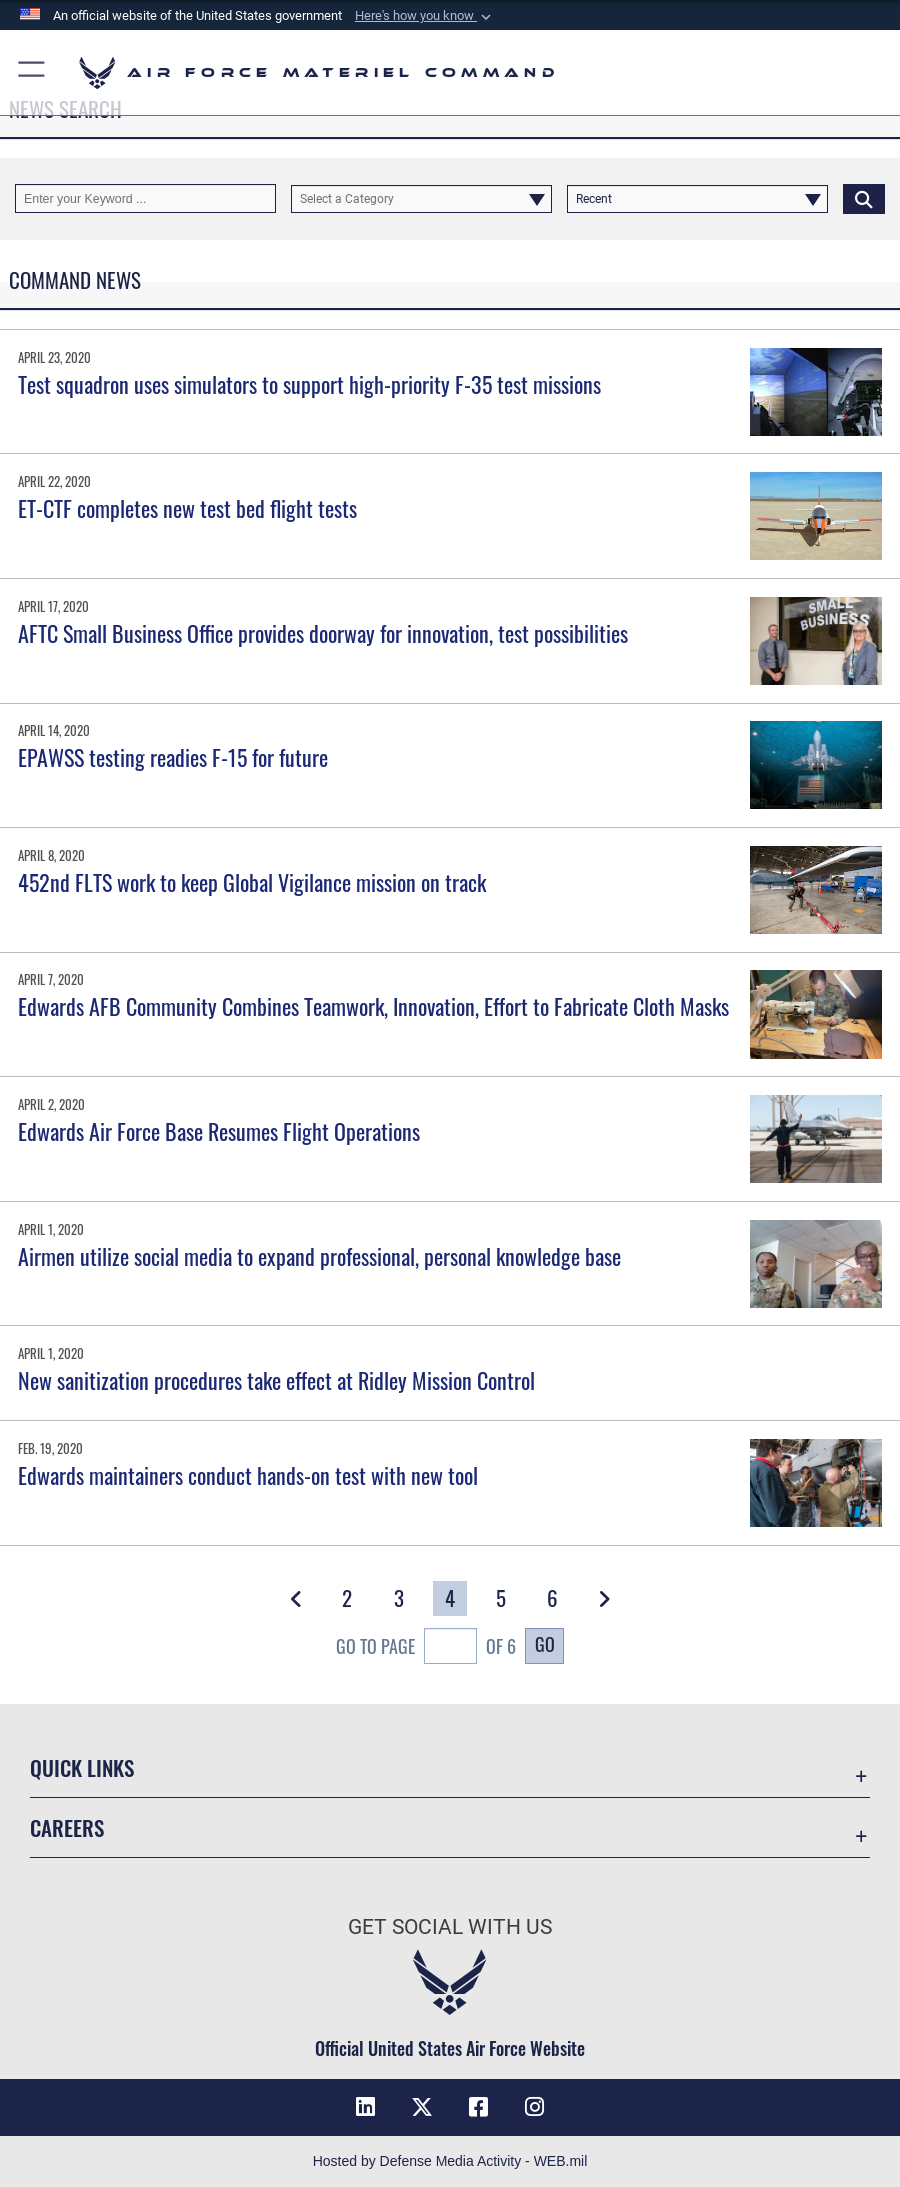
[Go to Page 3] (399, 1598)
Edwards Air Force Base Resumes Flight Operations (219, 1131)
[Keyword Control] (145, 198)
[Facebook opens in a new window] (478, 2107)
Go (545, 1644)
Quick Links (82, 1767)
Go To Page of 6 (426, 1648)
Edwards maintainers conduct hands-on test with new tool (248, 1475)
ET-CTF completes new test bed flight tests (187, 508)
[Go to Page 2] (348, 1598)
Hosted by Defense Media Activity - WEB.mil (450, 2161)
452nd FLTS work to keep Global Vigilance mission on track (252, 882)
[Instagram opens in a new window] (535, 2107)
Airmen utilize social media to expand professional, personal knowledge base (319, 1256)
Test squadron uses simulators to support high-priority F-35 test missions (309, 384)
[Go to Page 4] (450, 1598)
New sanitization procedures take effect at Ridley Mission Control (276, 1380)
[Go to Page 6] (553, 1598)
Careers (67, 1827)
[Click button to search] (864, 198)
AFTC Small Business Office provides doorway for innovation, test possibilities (323, 633)
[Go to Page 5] (501, 1598)
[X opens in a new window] (422, 2107)
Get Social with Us (450, 1926)
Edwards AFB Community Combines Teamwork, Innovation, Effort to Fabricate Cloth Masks (373, 1006)
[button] (425, 16)
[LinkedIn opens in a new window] (365, 2107)
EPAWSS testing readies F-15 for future (173, 757)
